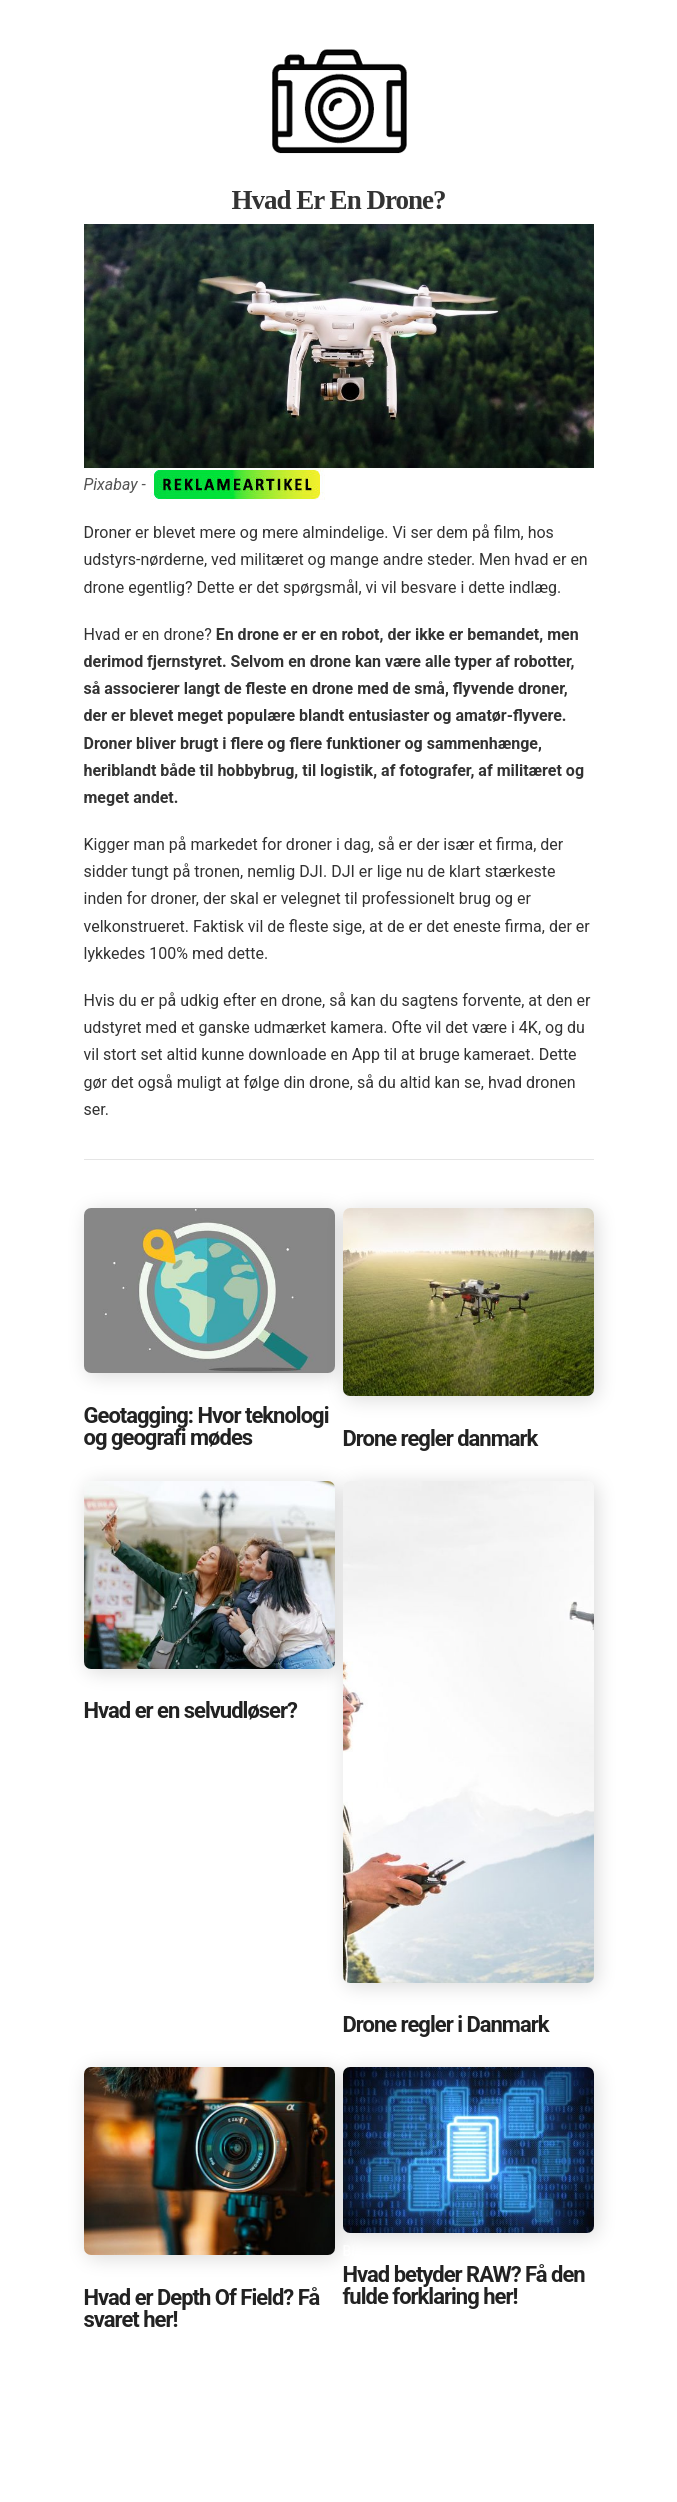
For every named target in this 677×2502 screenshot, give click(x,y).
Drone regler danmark (440, 1438)
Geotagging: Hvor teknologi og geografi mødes (206, 1426)
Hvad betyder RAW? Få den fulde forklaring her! (464, 2285)
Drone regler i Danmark (446, 2024)
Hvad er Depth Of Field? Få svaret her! (202, 2308)
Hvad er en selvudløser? (191, 1710)
